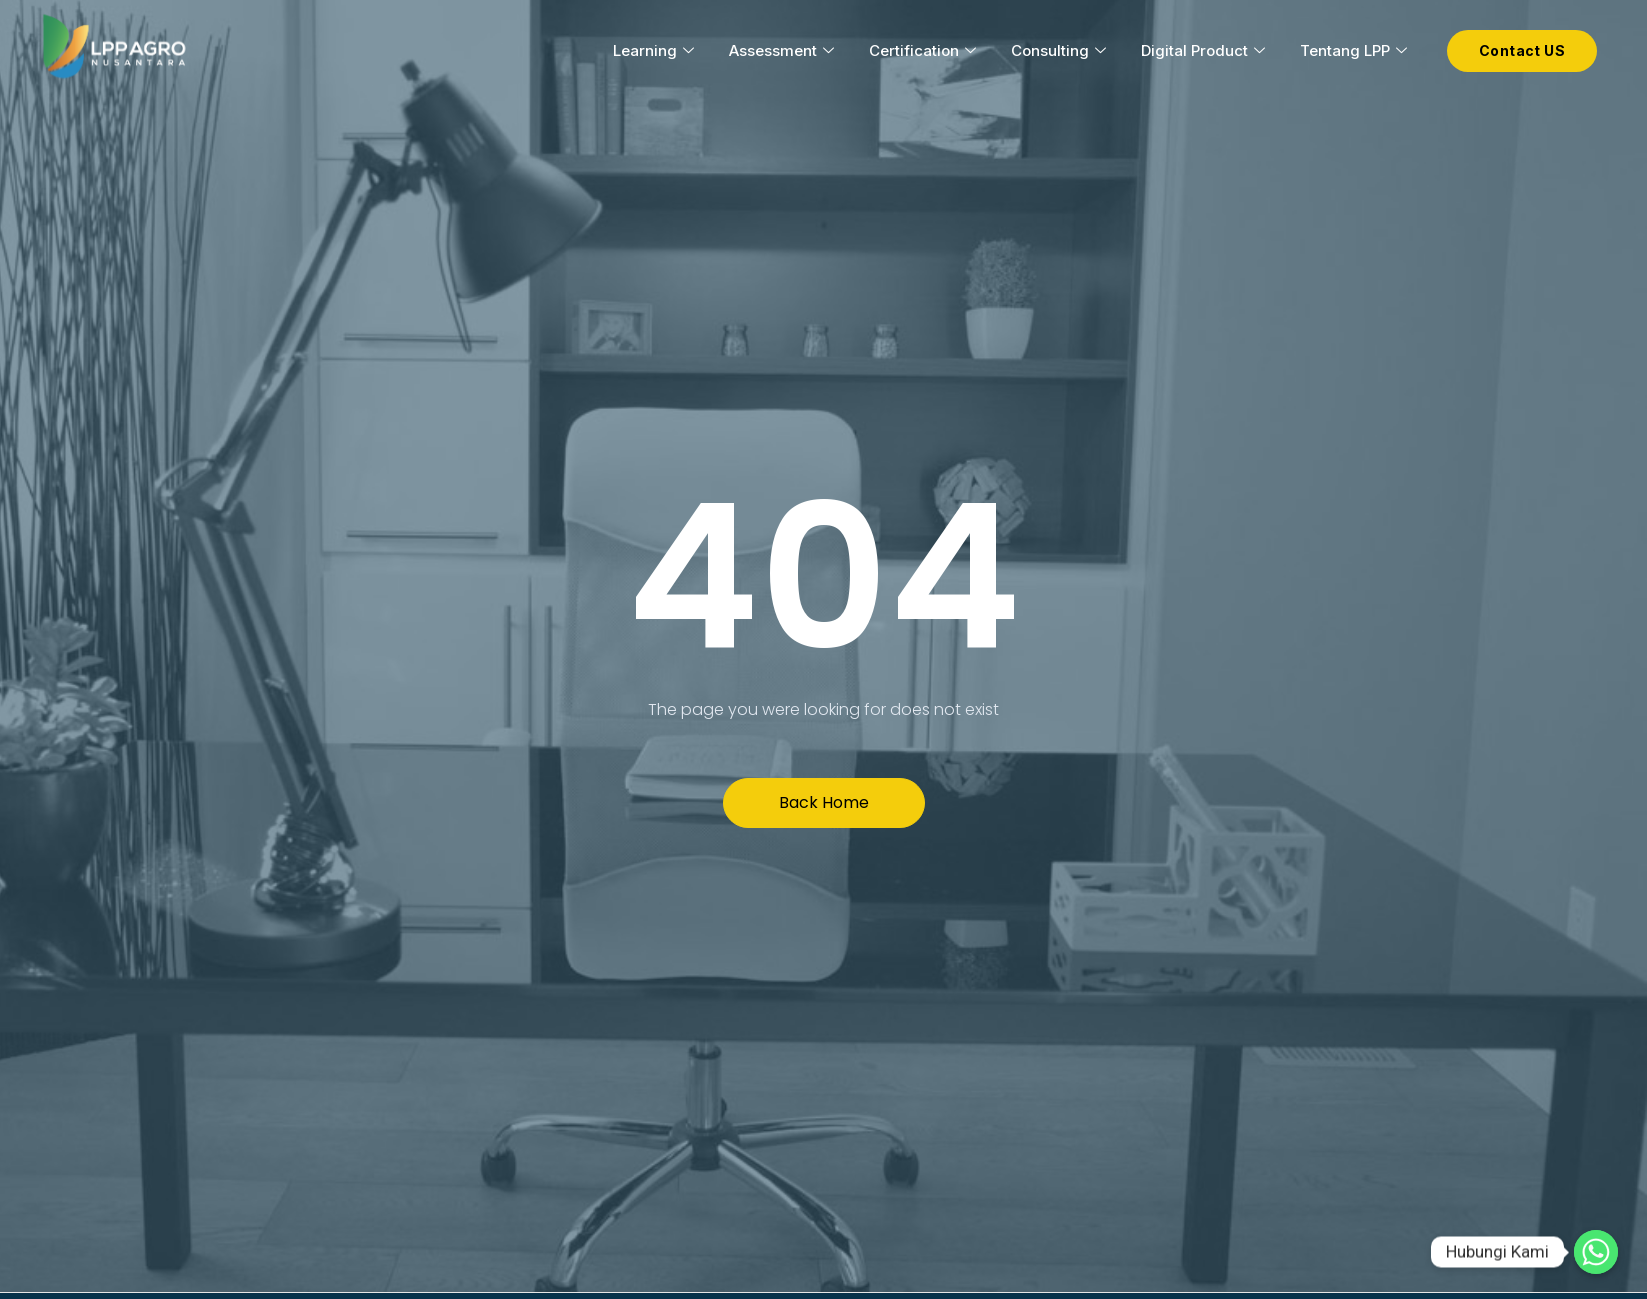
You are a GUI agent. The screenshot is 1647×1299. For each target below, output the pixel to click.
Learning (656, 50)
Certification (925, 50)
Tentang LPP (1356, 50)
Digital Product (1205, 50)
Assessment (784, 50)
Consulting (1061, 50)
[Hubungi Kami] (1596, 1252)
